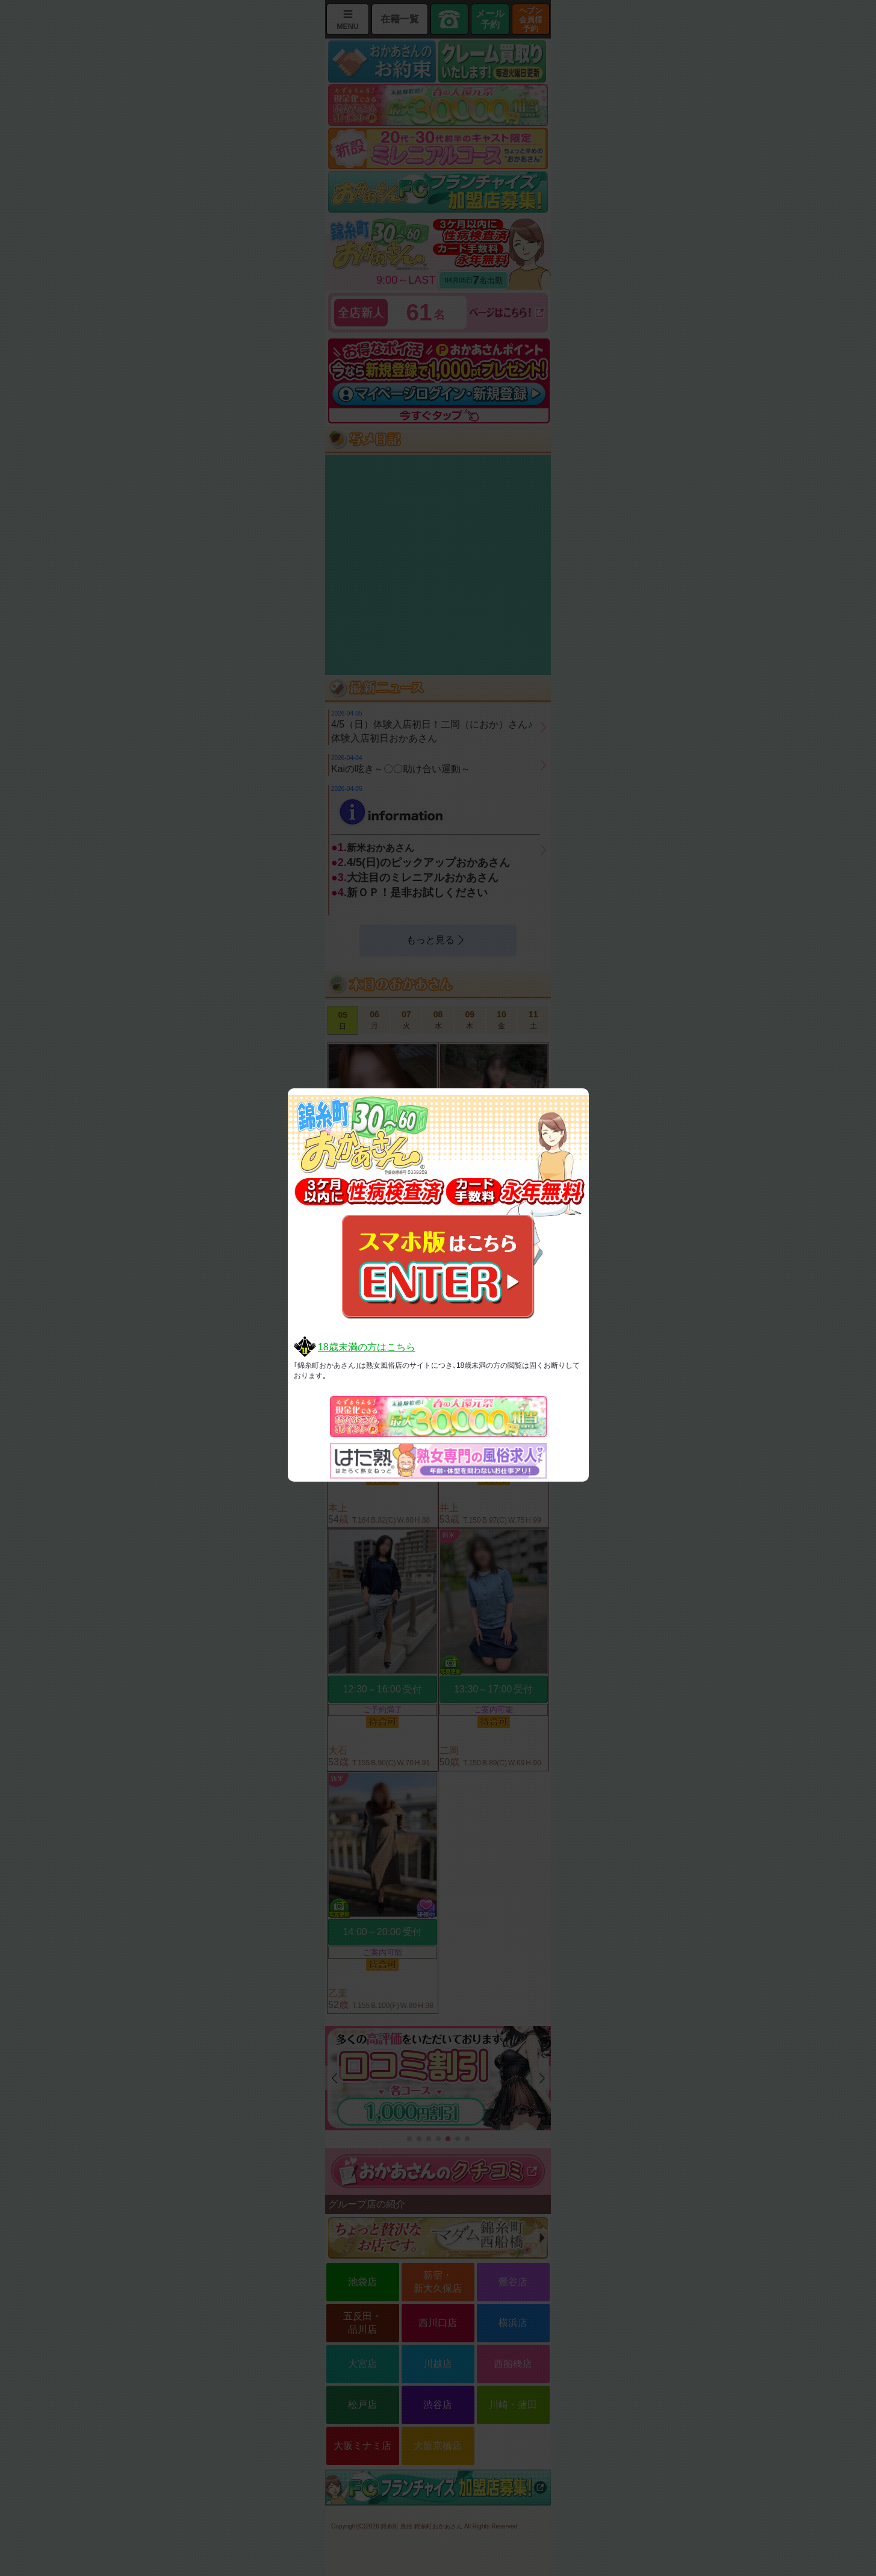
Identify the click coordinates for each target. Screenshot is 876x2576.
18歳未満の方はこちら (366, 1347)
